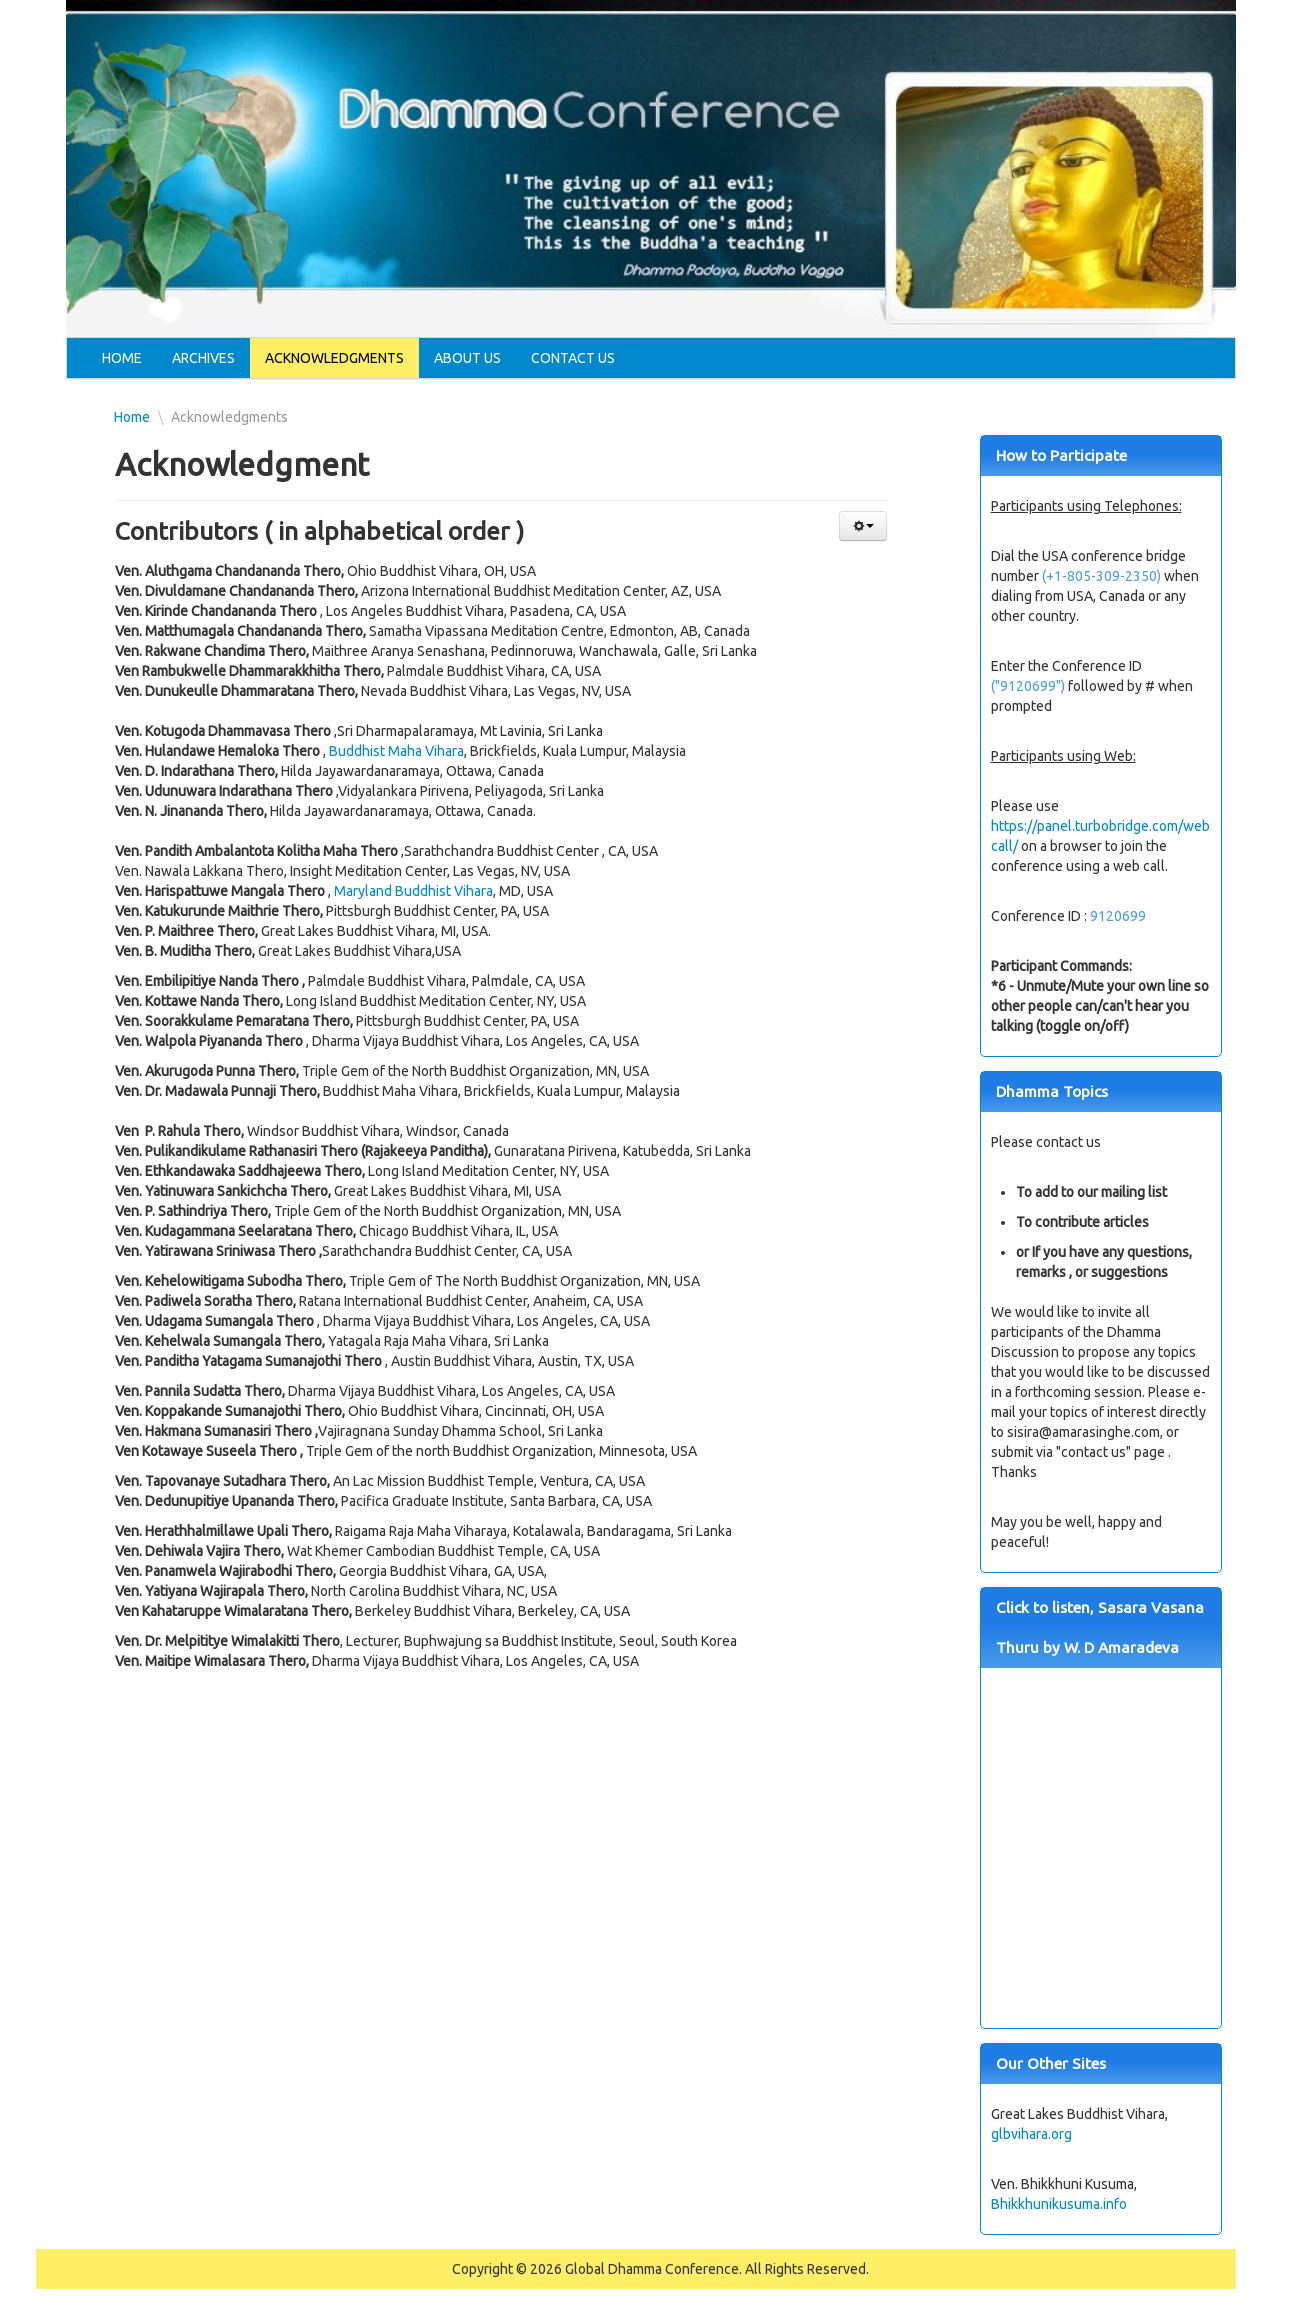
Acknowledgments (334, 358)
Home (122, 358)
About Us (467, 358)
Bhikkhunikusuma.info (1059, 2204)
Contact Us (573, 358)
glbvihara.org (1031, 2134)
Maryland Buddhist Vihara (413, 891)
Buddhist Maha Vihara (396, 751)
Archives (203, 358)
